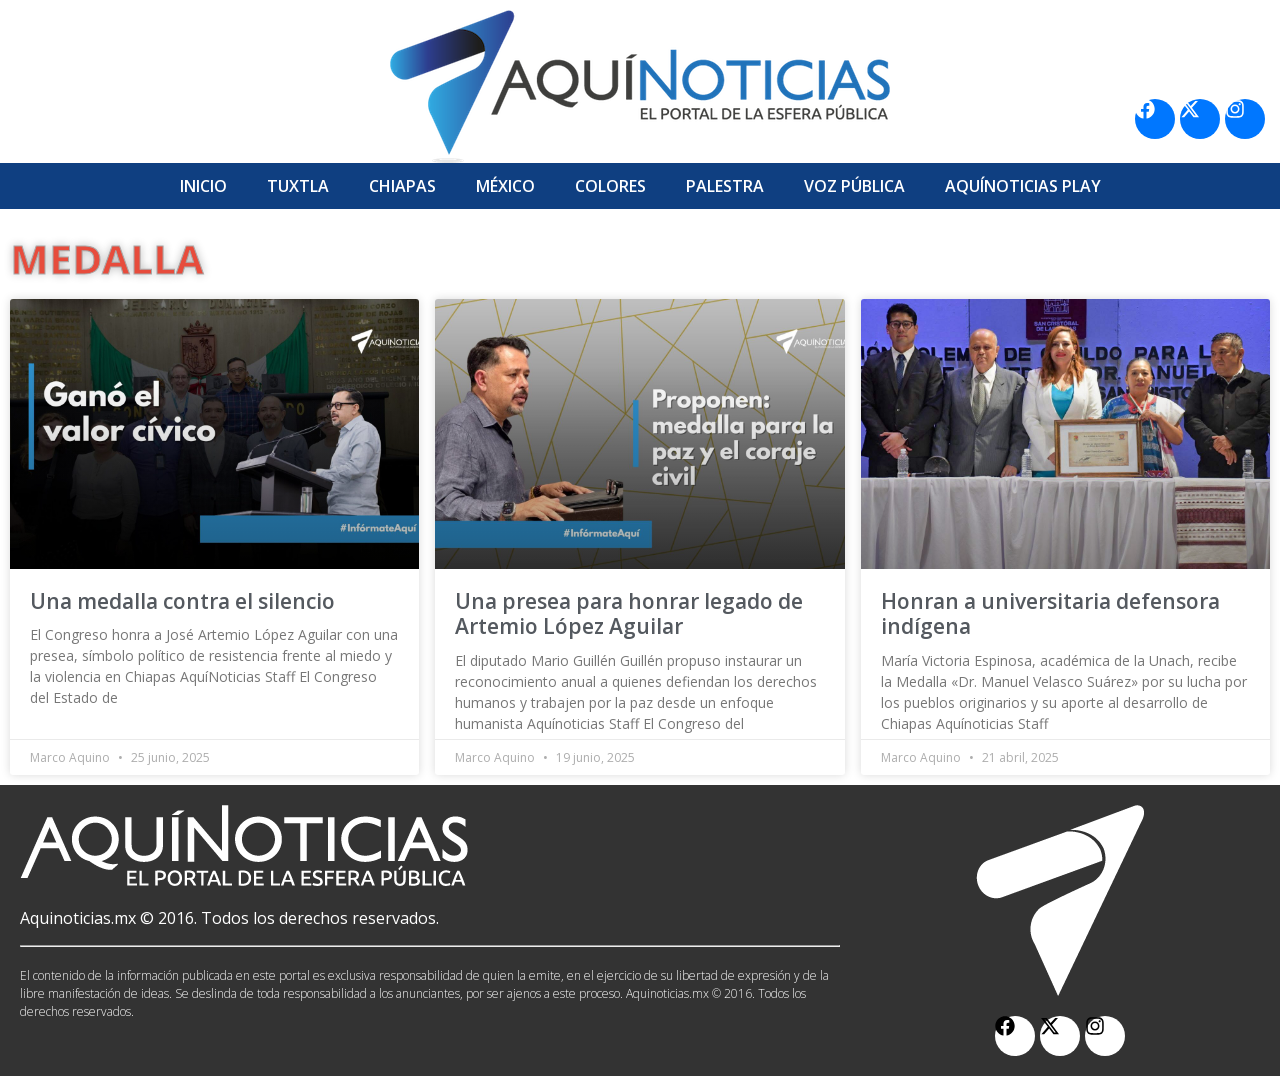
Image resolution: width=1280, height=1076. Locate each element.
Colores (610, 186)
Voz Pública (854, 186)
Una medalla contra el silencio (182, 601)
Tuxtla (298, 186)
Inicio (203, 186)
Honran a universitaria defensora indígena (1050, 613)
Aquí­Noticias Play (1023, 186)
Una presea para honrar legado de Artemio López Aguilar (629, 613)
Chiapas (402, 186)
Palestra (725, 186)
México (505, 186)
